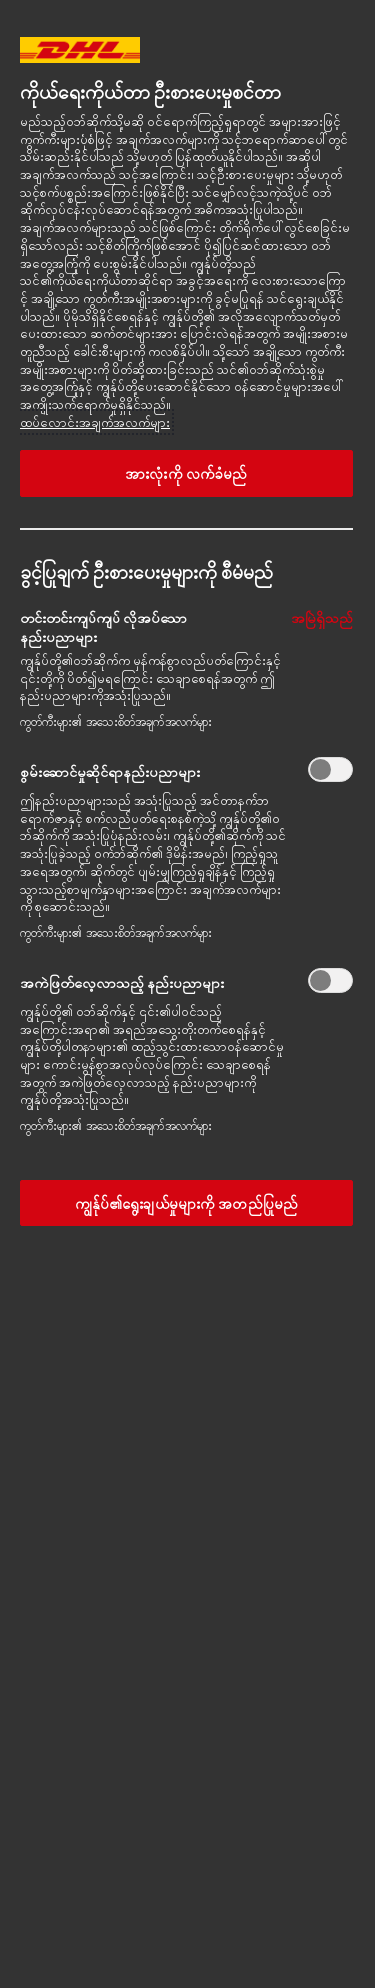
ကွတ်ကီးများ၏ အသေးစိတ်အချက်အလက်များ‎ (116, 721)
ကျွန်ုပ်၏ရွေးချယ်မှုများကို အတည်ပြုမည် (186, 1203)
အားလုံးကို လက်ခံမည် (186, 473)
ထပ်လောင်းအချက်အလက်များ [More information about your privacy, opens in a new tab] (95, 422)
